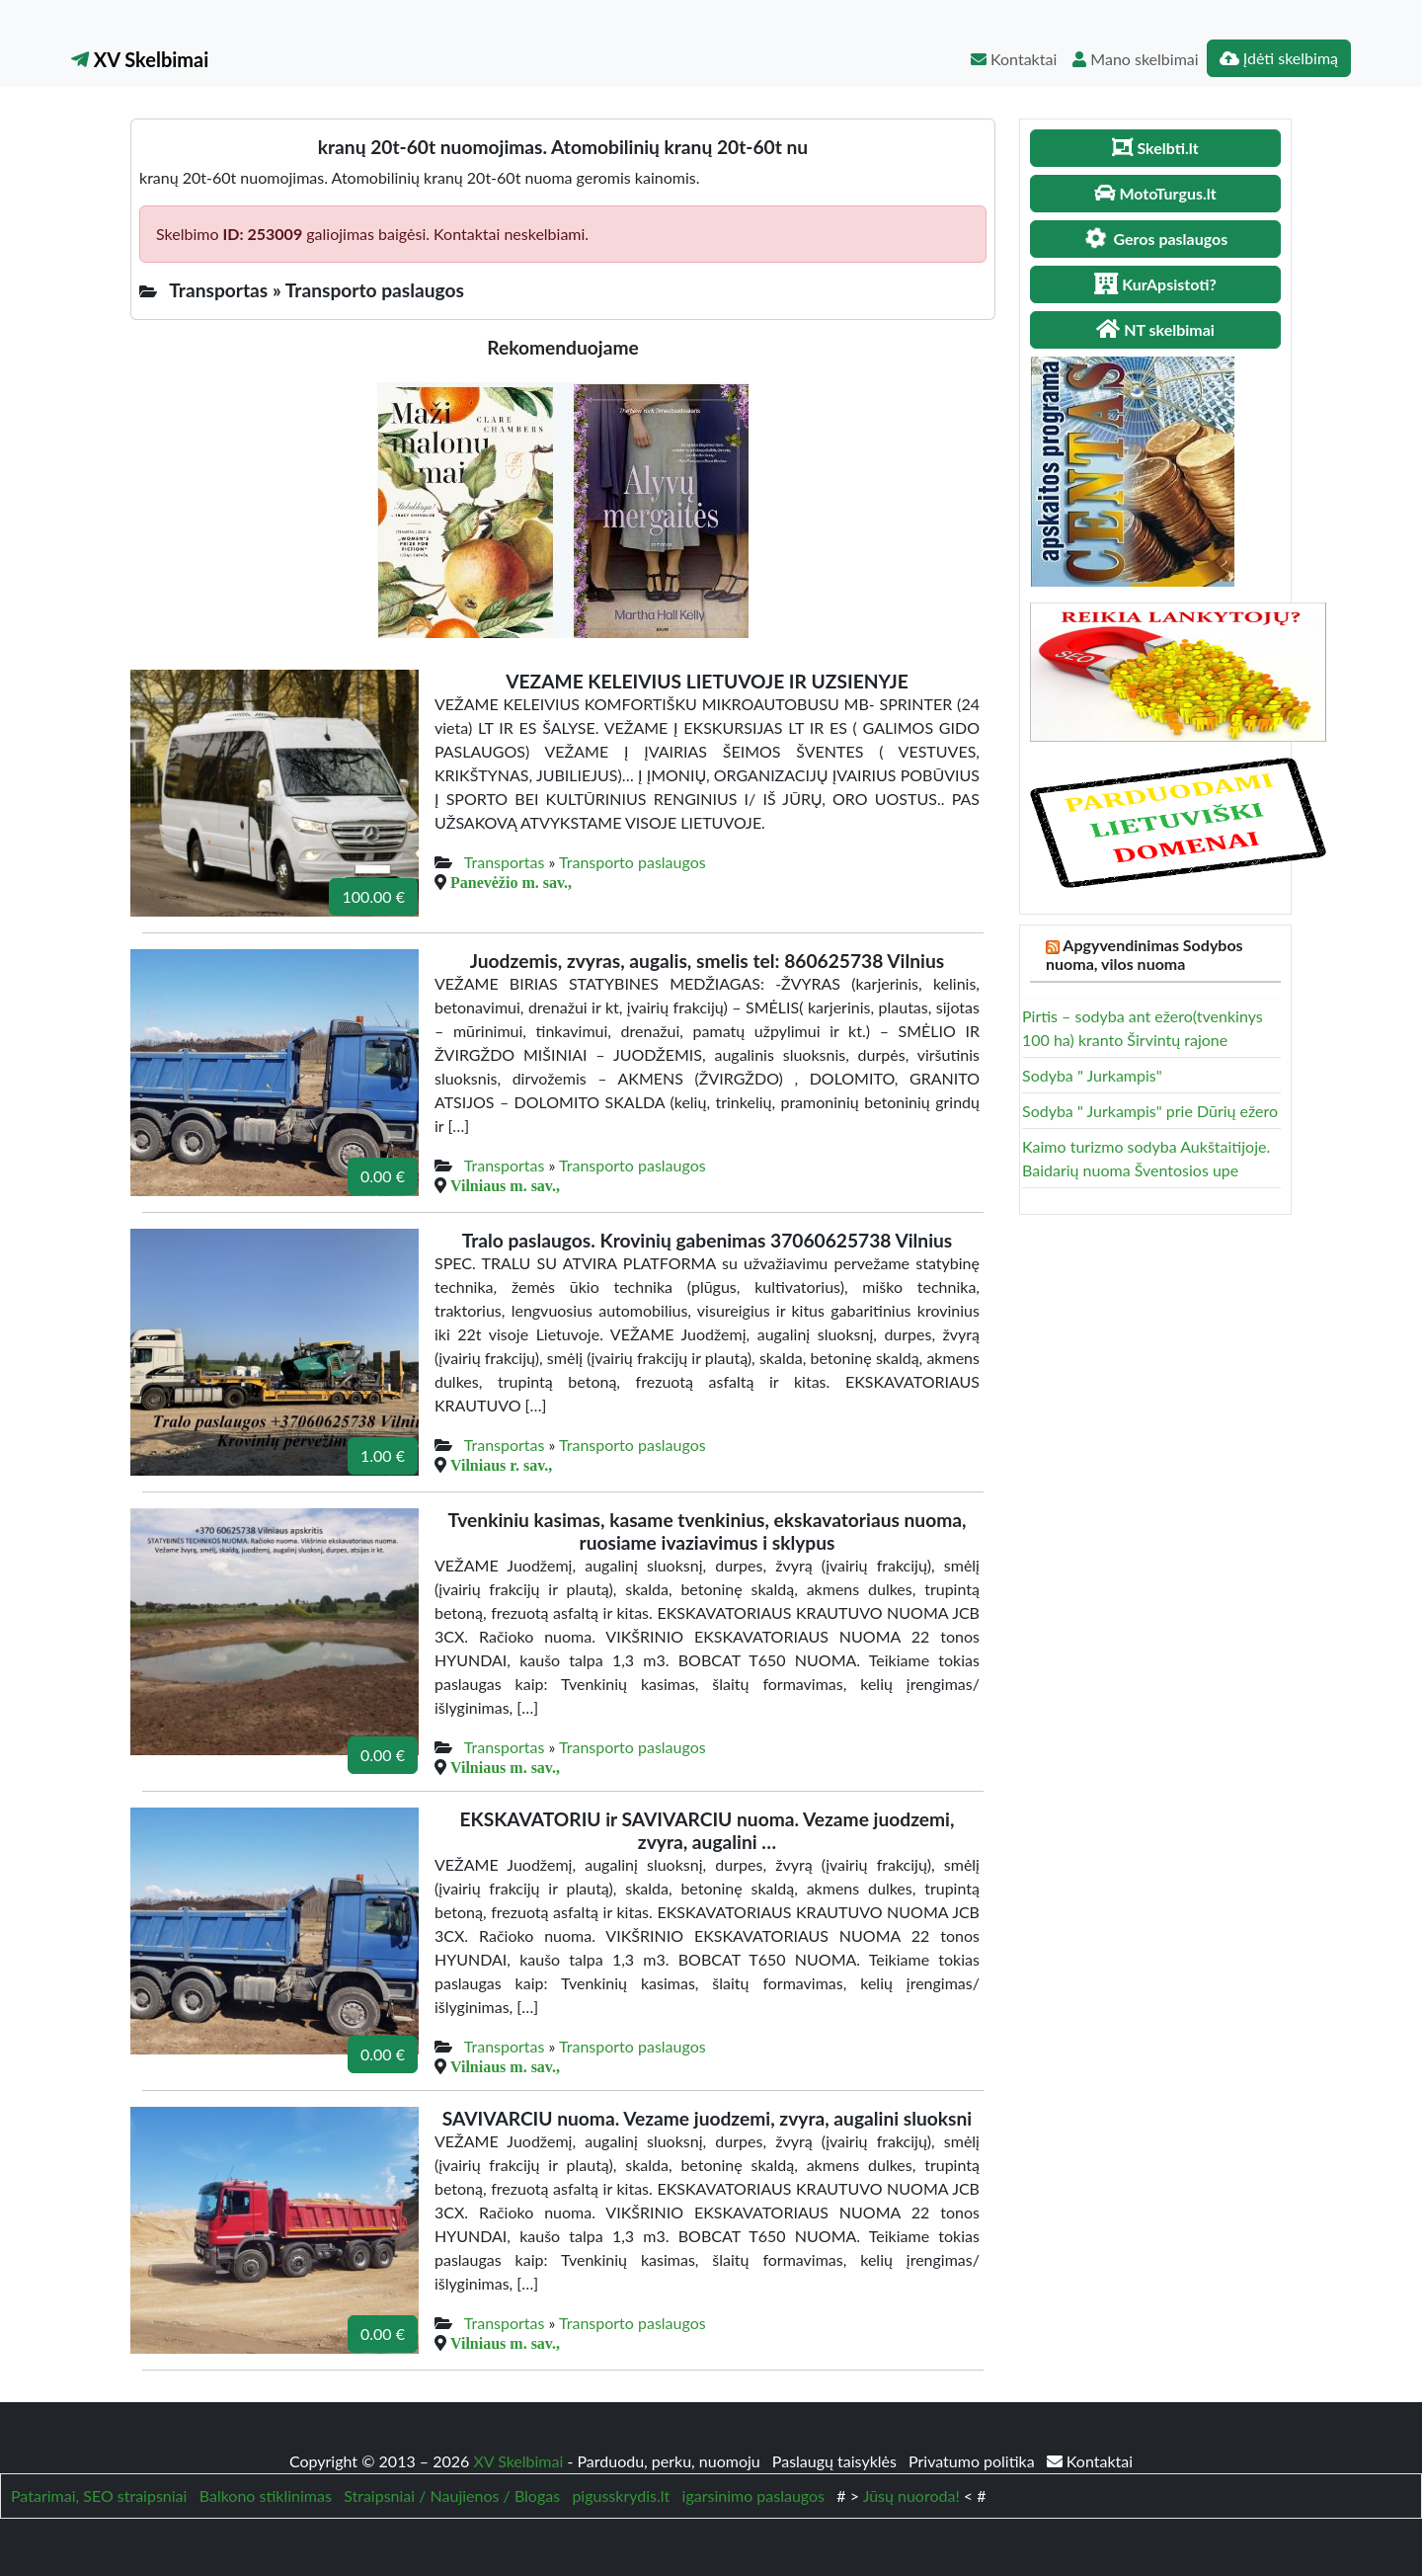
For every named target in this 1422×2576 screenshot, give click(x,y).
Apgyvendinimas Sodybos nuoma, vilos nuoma (1144, 954)
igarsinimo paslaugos (753, 2495)
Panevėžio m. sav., (511, 882)
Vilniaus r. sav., (501, 1465)
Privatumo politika (973, 2461)
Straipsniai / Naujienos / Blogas (452, 2495)
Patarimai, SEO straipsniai (99, 2495)
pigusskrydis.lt (621, 2495)
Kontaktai (1014, 58)
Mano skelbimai (1135, 58)
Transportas (504, 861)
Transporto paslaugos (632, 861)
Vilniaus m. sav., (505, 1185)
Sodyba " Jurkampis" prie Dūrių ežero (1150, 1110)
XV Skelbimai (139, 59)
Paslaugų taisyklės (836, 2461)
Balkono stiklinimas (265, 2495)
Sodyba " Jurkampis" (1092, 1075)
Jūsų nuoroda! (911, 2495)
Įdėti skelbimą (1279, 57)
